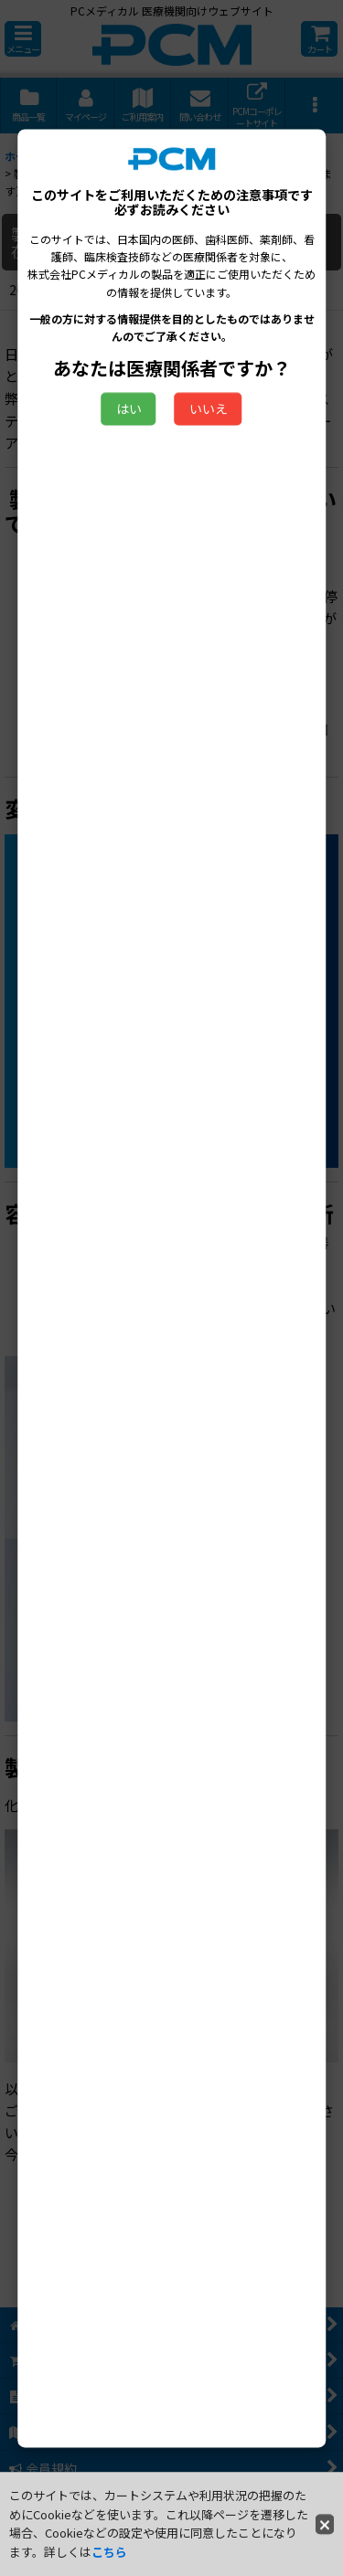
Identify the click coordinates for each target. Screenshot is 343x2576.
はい (129, 409)
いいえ (208, 409)
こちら (109, 2551)
